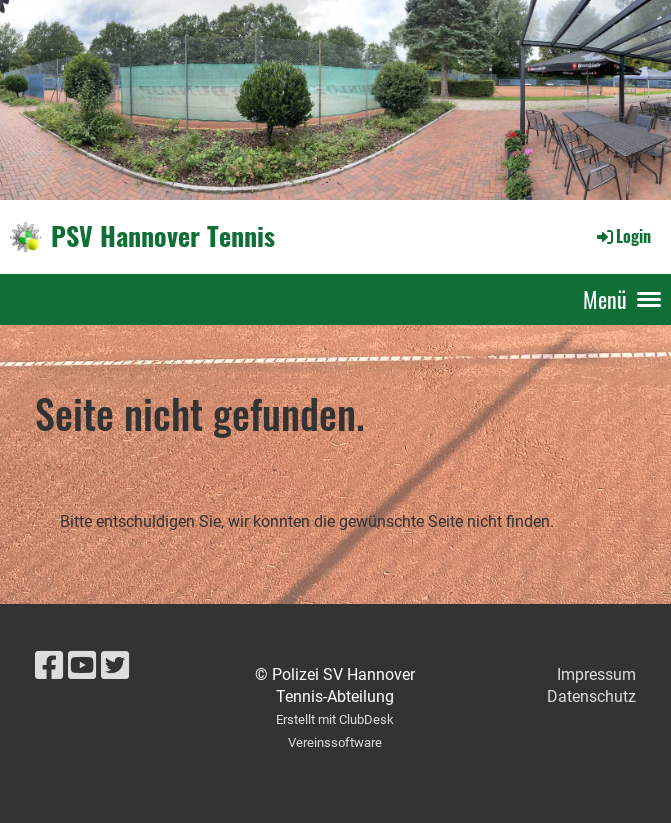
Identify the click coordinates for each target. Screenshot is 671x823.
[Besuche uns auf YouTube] (82, 666)
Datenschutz (591, 696)
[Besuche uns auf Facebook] (49, 666)
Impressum (596, 674)
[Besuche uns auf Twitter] (115, 666)
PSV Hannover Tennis (163, 236)
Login (622, 236)
